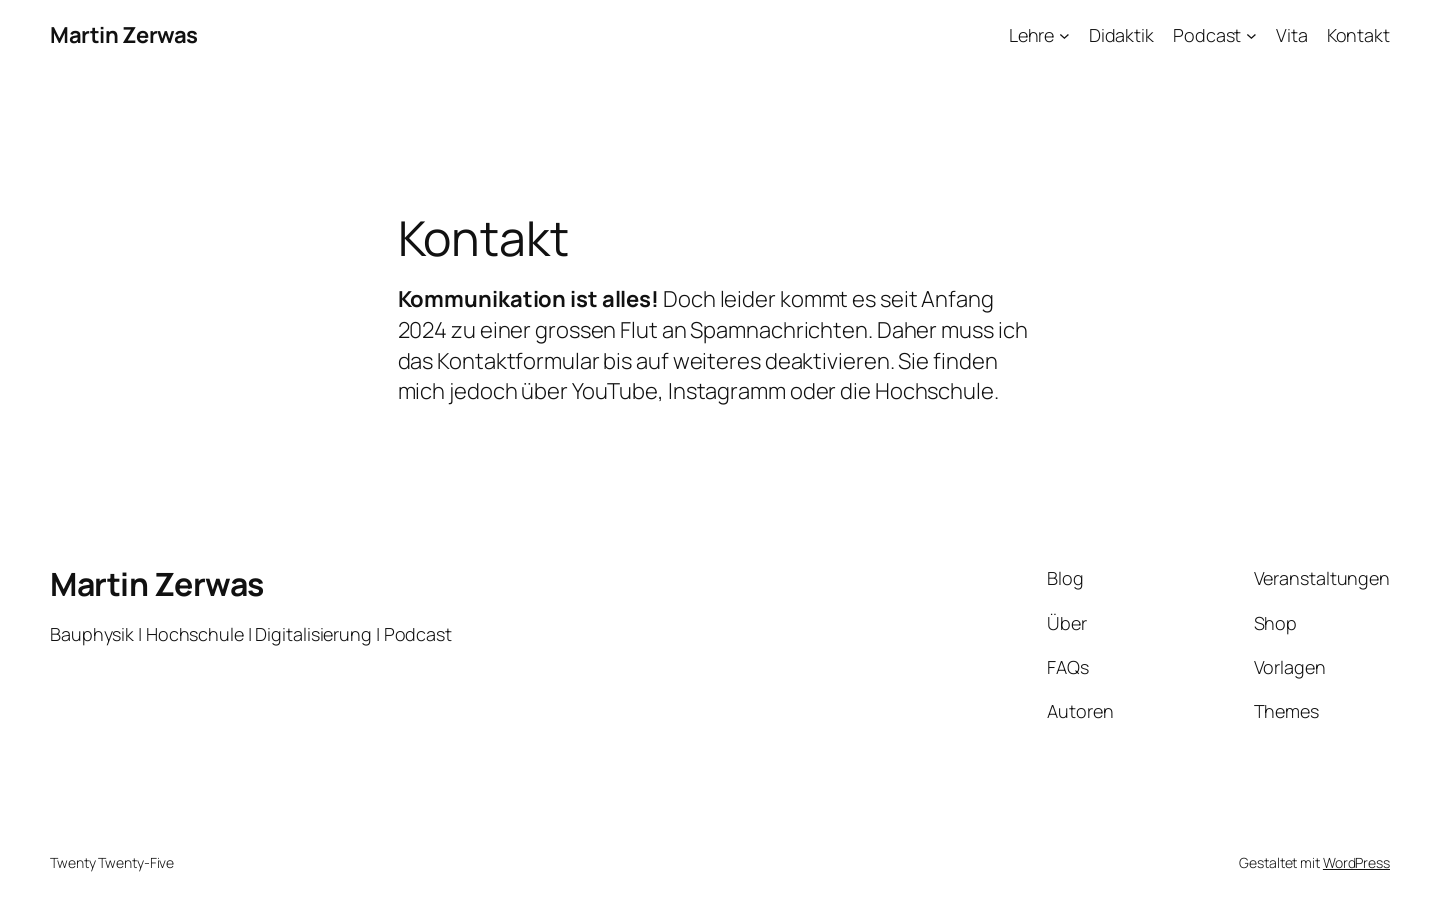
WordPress (1356, 862)
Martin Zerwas (124, 35)
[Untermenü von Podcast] (1251, 35)
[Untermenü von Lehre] (1064, 35)
